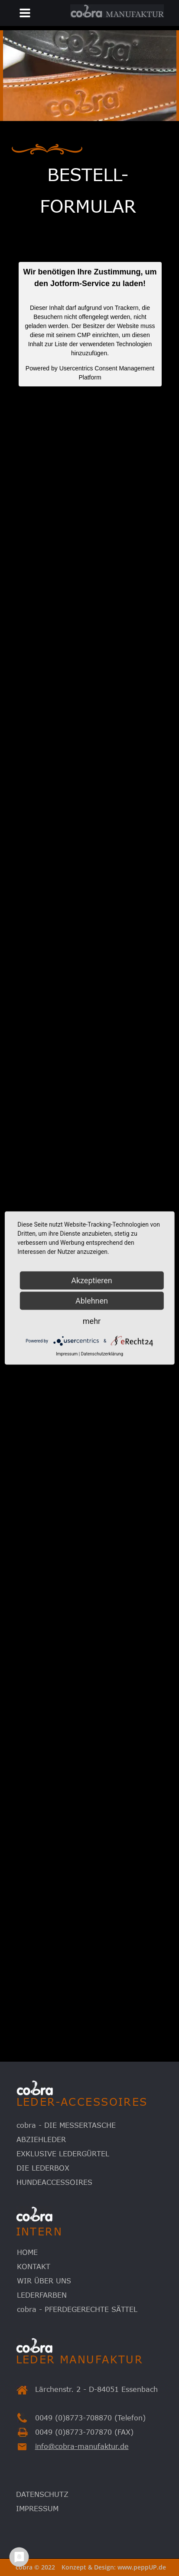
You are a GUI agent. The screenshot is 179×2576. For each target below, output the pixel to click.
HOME (27, 2252)
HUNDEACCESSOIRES (54, 2182)
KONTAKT (33, 2266)
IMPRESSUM (37, 2508)
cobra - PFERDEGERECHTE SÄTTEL (77, 2309)
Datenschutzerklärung (102, 1354)
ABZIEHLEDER (41, 2139)
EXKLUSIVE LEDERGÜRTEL (62, 2154)
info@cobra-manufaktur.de (82, 2446)
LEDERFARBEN (42, 2295)
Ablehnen (91, 1300)
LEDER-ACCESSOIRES (82, 2101)
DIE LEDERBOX (42, 2168)
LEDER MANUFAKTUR (79, 2359)
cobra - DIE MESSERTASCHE (66, 2125)
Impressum (67, 1354)
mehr (92, 1321)
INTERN (39, 2231)
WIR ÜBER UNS (44, 2281)
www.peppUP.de (141, 2567)
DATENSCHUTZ (42, 2494)
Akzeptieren (91, 1280)
